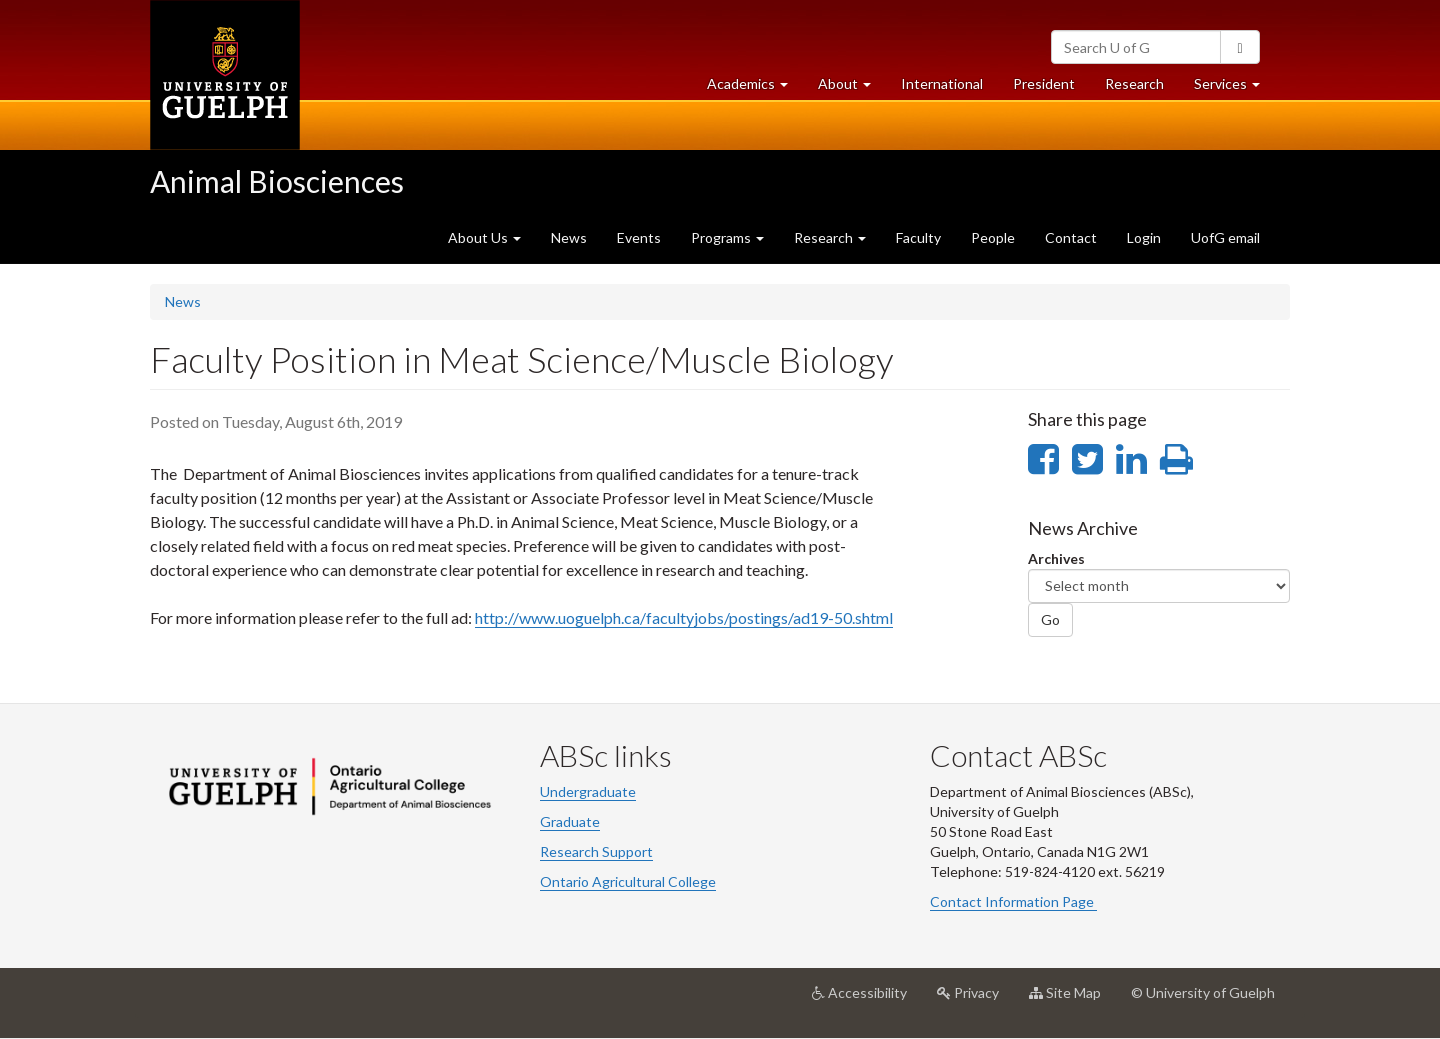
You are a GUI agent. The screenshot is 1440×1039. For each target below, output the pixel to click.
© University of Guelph (1203, 992)
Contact (1071, 237)
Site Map (1072, 1000)
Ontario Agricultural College (628, 881)
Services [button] (1234, 88)
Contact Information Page (1013, 901)
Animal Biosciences (277, 181)
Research (1142, 88)
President (1044, 83)
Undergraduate (588, 791)
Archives (1056, 558)
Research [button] (830, 237)
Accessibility (867, 1000)
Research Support (596, 851)
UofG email (1225, 237)
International (942, 83)
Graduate (570, 821)
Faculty (918, 237)
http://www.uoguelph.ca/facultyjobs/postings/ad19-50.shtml (684, 617)
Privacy (975, 1000)
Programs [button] (727, 237)
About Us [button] (484, 237)
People (993, 237)
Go (1050, 619)
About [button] (852, 88)
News (569, 237)
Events (639, 237)
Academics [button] (755, 88)
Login (1144, 237)
